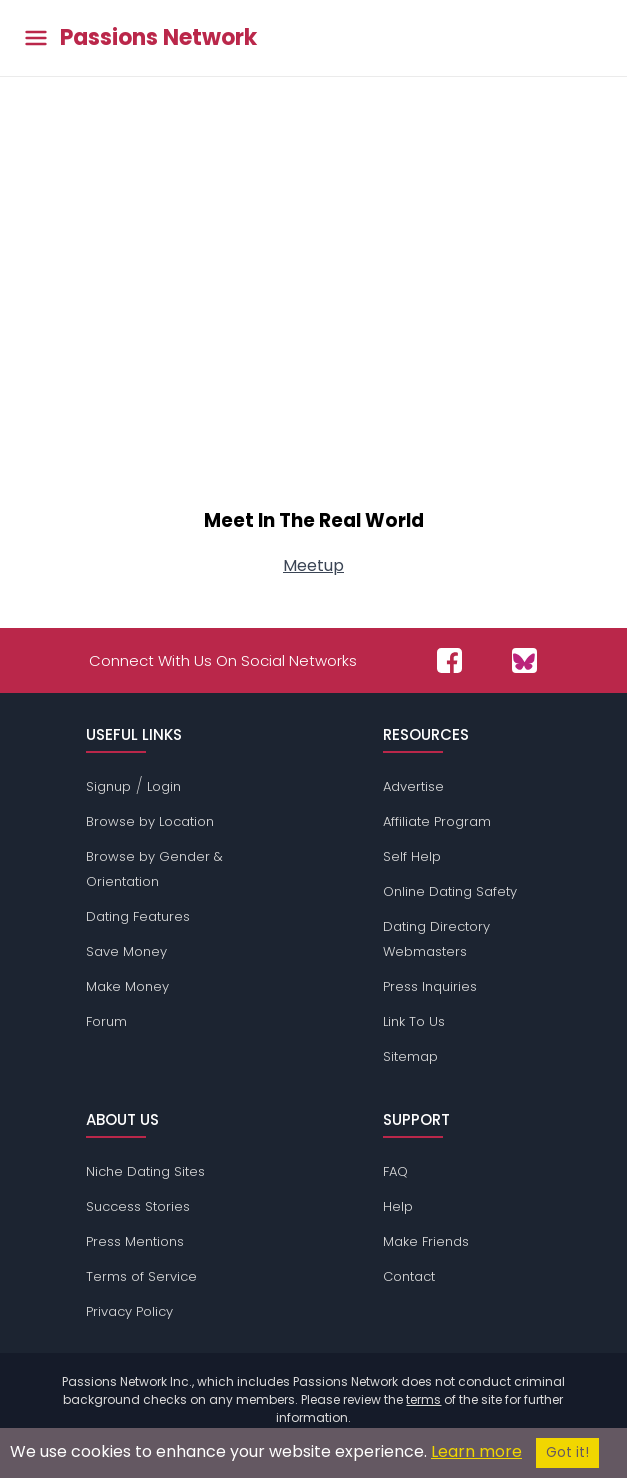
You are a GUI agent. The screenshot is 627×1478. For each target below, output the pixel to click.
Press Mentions (135, 1241)
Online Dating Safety (450, 891)
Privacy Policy (129, 1311)
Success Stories (138, 1206)
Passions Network (158, 38)
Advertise (413, 786)
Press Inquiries (430, 986)
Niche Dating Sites (145, 1171)
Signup (108, 786)
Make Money (127, 986)
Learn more (476, 1451)
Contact (409, 1276)
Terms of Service (141, 1276)
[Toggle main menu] (36, 38)
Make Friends (426, 1241)
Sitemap (410, 1056)
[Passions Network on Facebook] (449, 660)
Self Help (412, 856)
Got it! (567, 1452)
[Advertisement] (313, 322)
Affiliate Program (437, 821)
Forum (106, 1021)
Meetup (313, 565)
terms (423, 1399)
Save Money (126, 951)
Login (164, 786)
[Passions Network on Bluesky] (524, 660)
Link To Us (414, 1021)
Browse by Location (150, 821)
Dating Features (138, 916)
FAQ (395, 1171)
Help (398, 1206)
